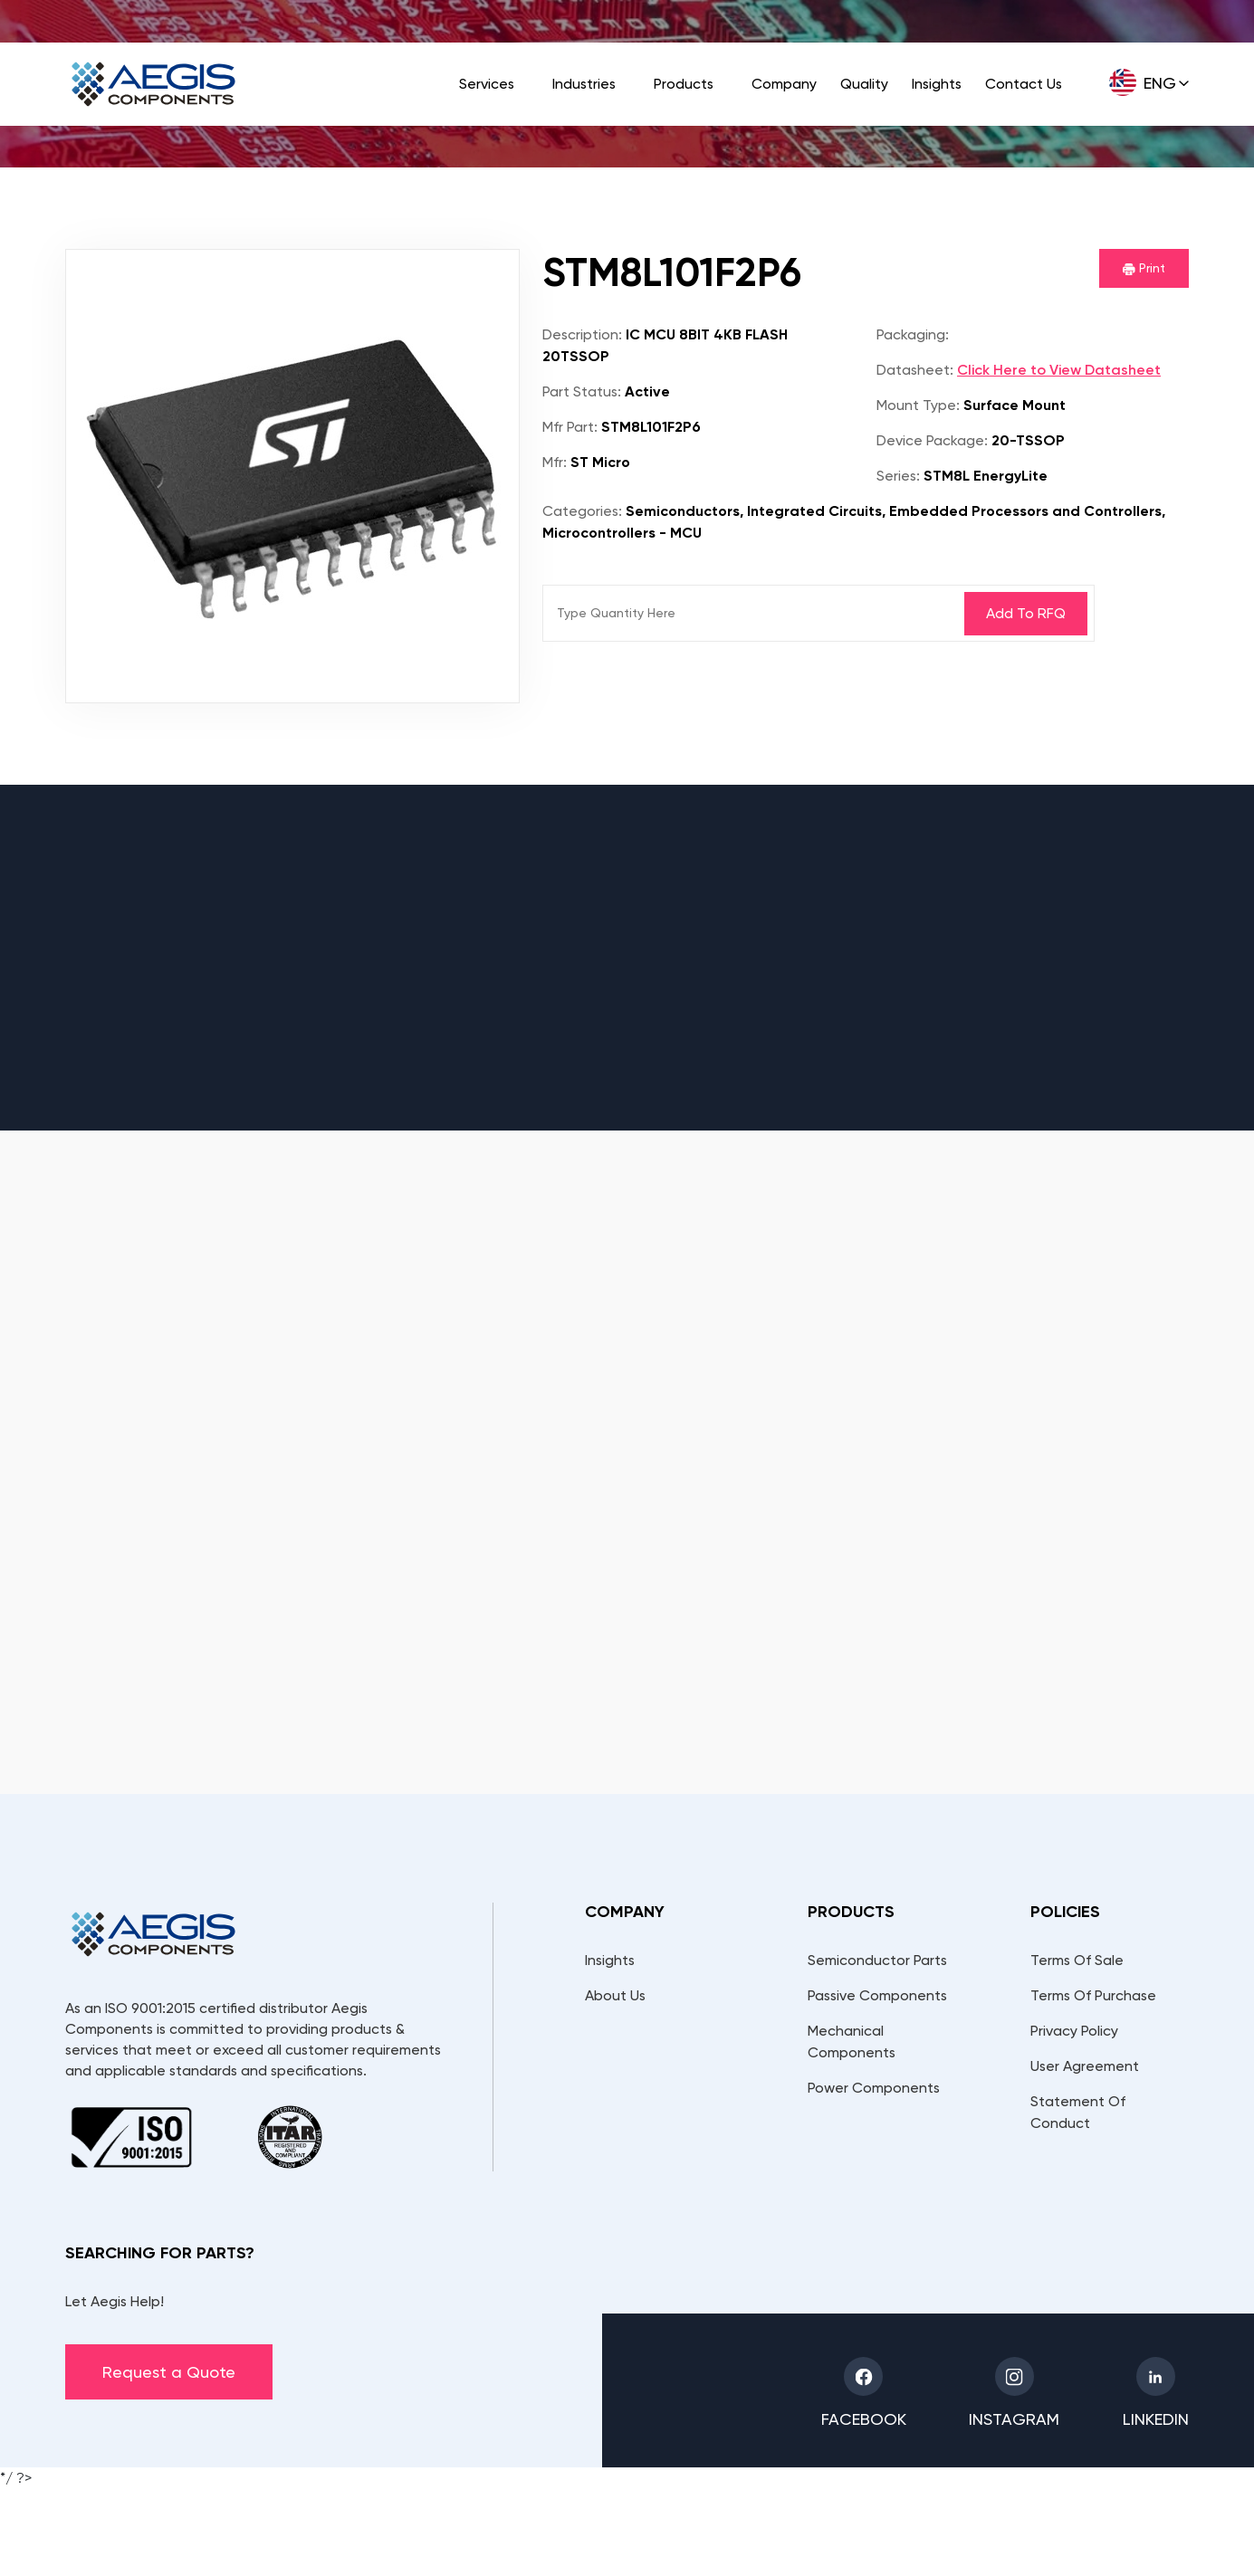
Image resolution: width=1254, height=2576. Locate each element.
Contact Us (1023, 83)
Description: (582, 334)
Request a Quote (168, 2371)
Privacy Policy (1074, 2030)
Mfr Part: (570, 426)
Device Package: (932, 440)
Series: (898, 475)
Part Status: (581, 391)
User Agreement (1084, 2066)
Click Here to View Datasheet (1059, 369)
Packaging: (912, 334)
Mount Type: (918, 405)
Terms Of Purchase (1093, 1995)
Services (486, 83)
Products (683, 83)
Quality (864, 83)
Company (784, 83)
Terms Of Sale (1077, 1960)
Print (1144, 268)
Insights (937, 83)
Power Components (874, 2087)
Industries (584, 83)
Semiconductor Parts (877, 1960)
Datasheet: (914, 369)
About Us (615, 1995)
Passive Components (877, 1995)
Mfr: (554, 462)
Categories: (582, 511)
